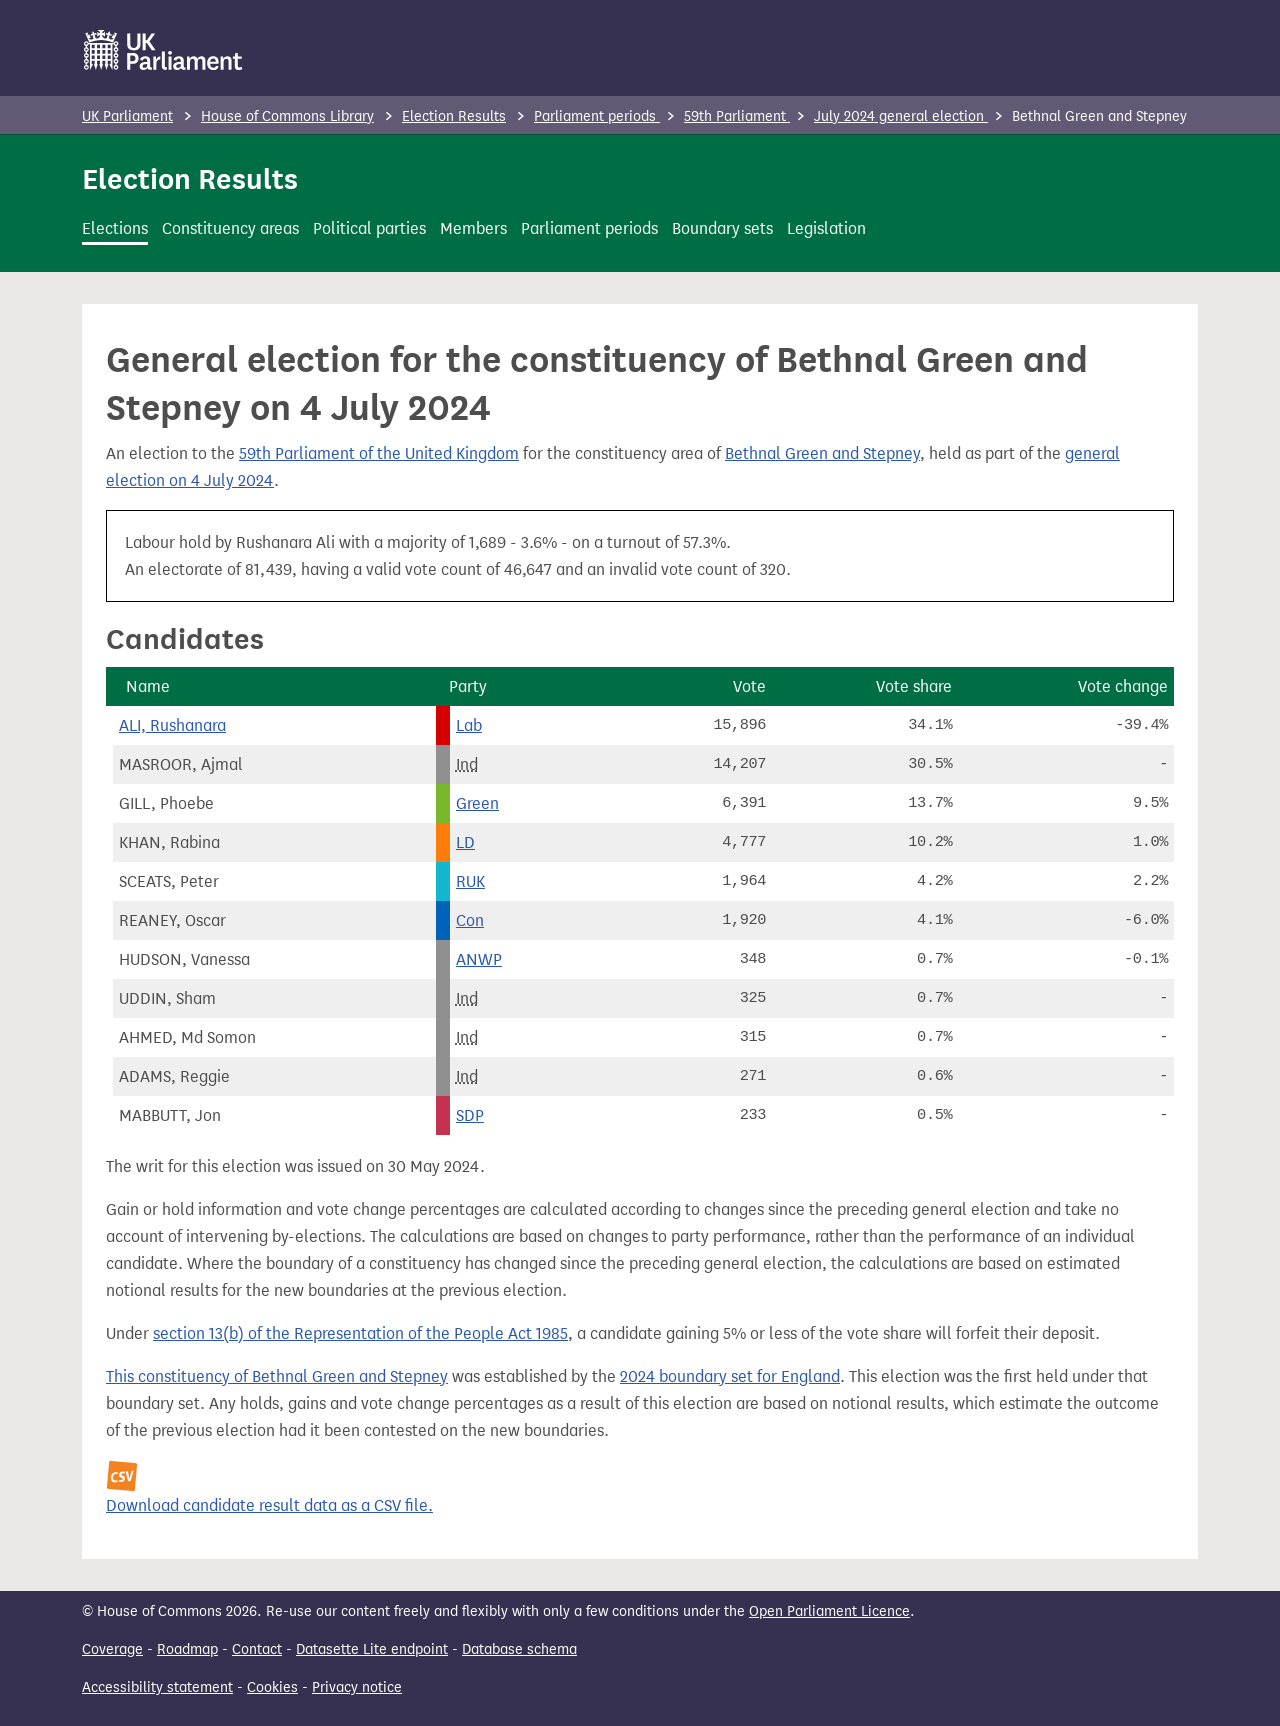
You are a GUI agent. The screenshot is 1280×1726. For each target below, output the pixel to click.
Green (477, 803)
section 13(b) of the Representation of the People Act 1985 (360, 1333)
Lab (469, 725)
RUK (470, 881)
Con (470, 920)
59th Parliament (737, 116)
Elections (115, 228)
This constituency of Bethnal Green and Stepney (277, 1376)
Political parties (369, 228)
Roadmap (187, 1649)
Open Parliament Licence (829, 1611)
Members (473, 228)
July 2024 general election (901, 116)
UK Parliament (127, 116)
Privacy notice (357, 1687)
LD (465, 842)
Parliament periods (597, 116)
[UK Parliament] (163, 50)
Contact (257, 1649)
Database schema (519, 1649)
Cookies (272, 1687)
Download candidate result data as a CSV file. (269, 1505)
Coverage (112, 1649)
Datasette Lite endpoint (372, 1649)
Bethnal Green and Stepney (822, 453)
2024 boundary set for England (730, 1376)
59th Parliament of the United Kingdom (379, 453)
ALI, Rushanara (172, 725)
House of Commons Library (287, 116)
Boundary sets (722, 228)
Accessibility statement (157, 1687)
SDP (470, 1115)
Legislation (826, 228)
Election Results (454, 116)
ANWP (479, 959)
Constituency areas (230, 228)
